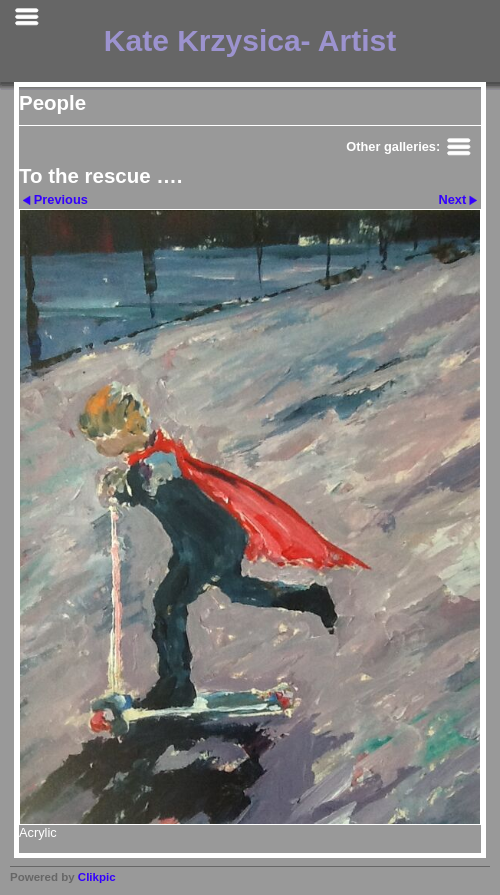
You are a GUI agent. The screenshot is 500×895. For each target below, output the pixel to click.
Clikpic (97, 877)
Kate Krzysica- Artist (250, 40)
